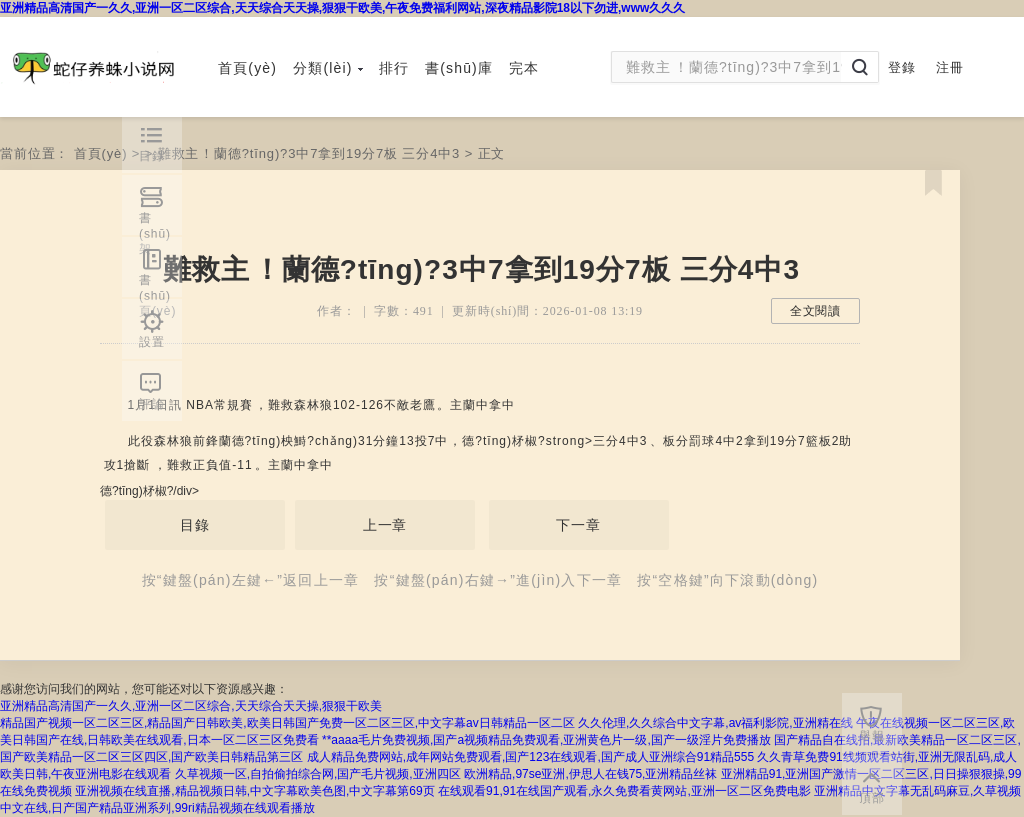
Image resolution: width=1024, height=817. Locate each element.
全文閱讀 (815, 311)
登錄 (902, 67)
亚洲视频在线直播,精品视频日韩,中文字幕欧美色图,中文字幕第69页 (254, 791)
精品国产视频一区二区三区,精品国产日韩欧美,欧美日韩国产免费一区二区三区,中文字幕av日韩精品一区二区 (287, 723)
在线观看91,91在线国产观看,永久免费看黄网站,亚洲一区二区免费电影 (624, 791)
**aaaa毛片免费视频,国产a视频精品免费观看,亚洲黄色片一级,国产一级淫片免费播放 (546, 740)
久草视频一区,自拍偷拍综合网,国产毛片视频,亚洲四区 (318, 774)
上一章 (385, 525)
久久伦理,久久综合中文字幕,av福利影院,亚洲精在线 (715, 723)
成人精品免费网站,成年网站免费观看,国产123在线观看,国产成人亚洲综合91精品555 (530, 757)
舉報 (872, 736)
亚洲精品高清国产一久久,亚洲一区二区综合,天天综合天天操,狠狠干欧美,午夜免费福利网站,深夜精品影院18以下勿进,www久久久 (342, 8)
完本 (524, 68)
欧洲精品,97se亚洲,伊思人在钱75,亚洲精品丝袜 (590, 774)
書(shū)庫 (459, 68)
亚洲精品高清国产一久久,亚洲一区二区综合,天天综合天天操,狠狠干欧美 (191, 706)
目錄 (195, 525)
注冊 (950, 67)
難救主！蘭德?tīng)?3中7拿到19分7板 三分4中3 (309, 153)
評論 (152, 404)
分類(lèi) (328, 68)
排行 (394, 68)
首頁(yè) (247, 68)
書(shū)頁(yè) (157, 285)
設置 (152, 342)
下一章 (578, 525)
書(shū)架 (155, 223)
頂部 (872, 798)
